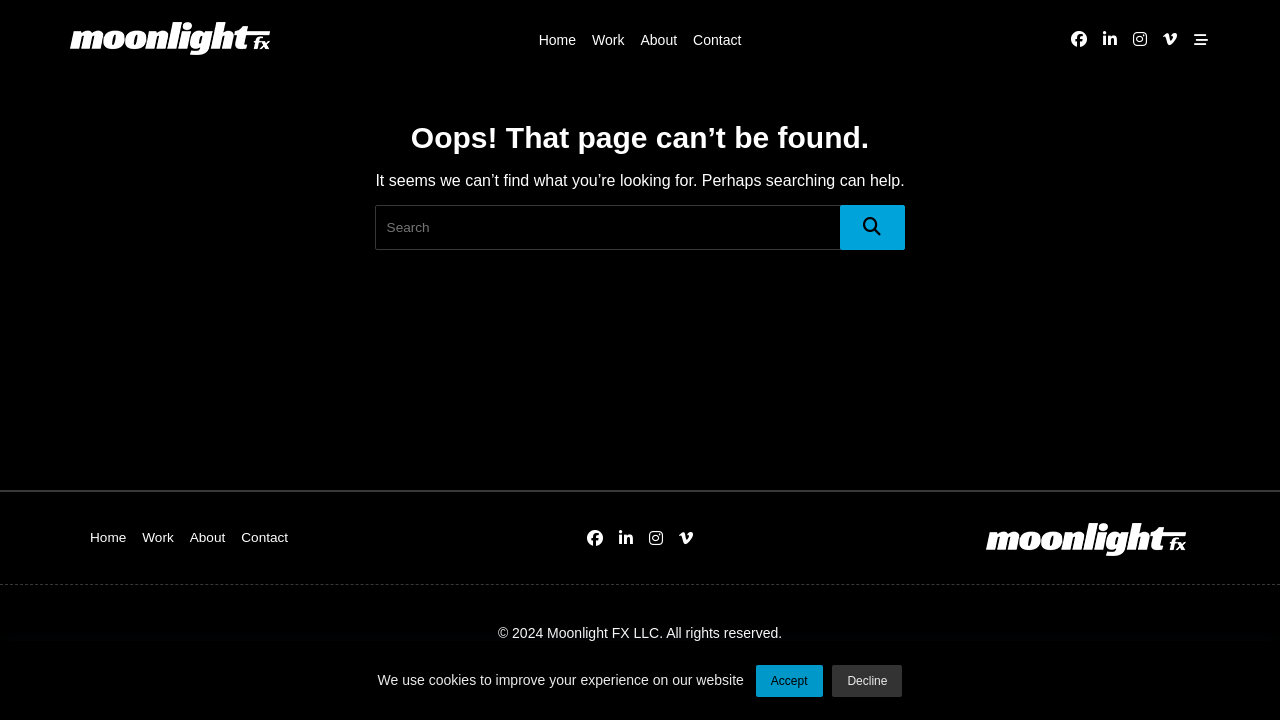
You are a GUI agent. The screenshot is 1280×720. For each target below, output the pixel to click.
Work (608, 40)
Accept (789, 685)
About (658, 40)
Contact (717, 40)
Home (557, 40)
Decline (867, 685)
